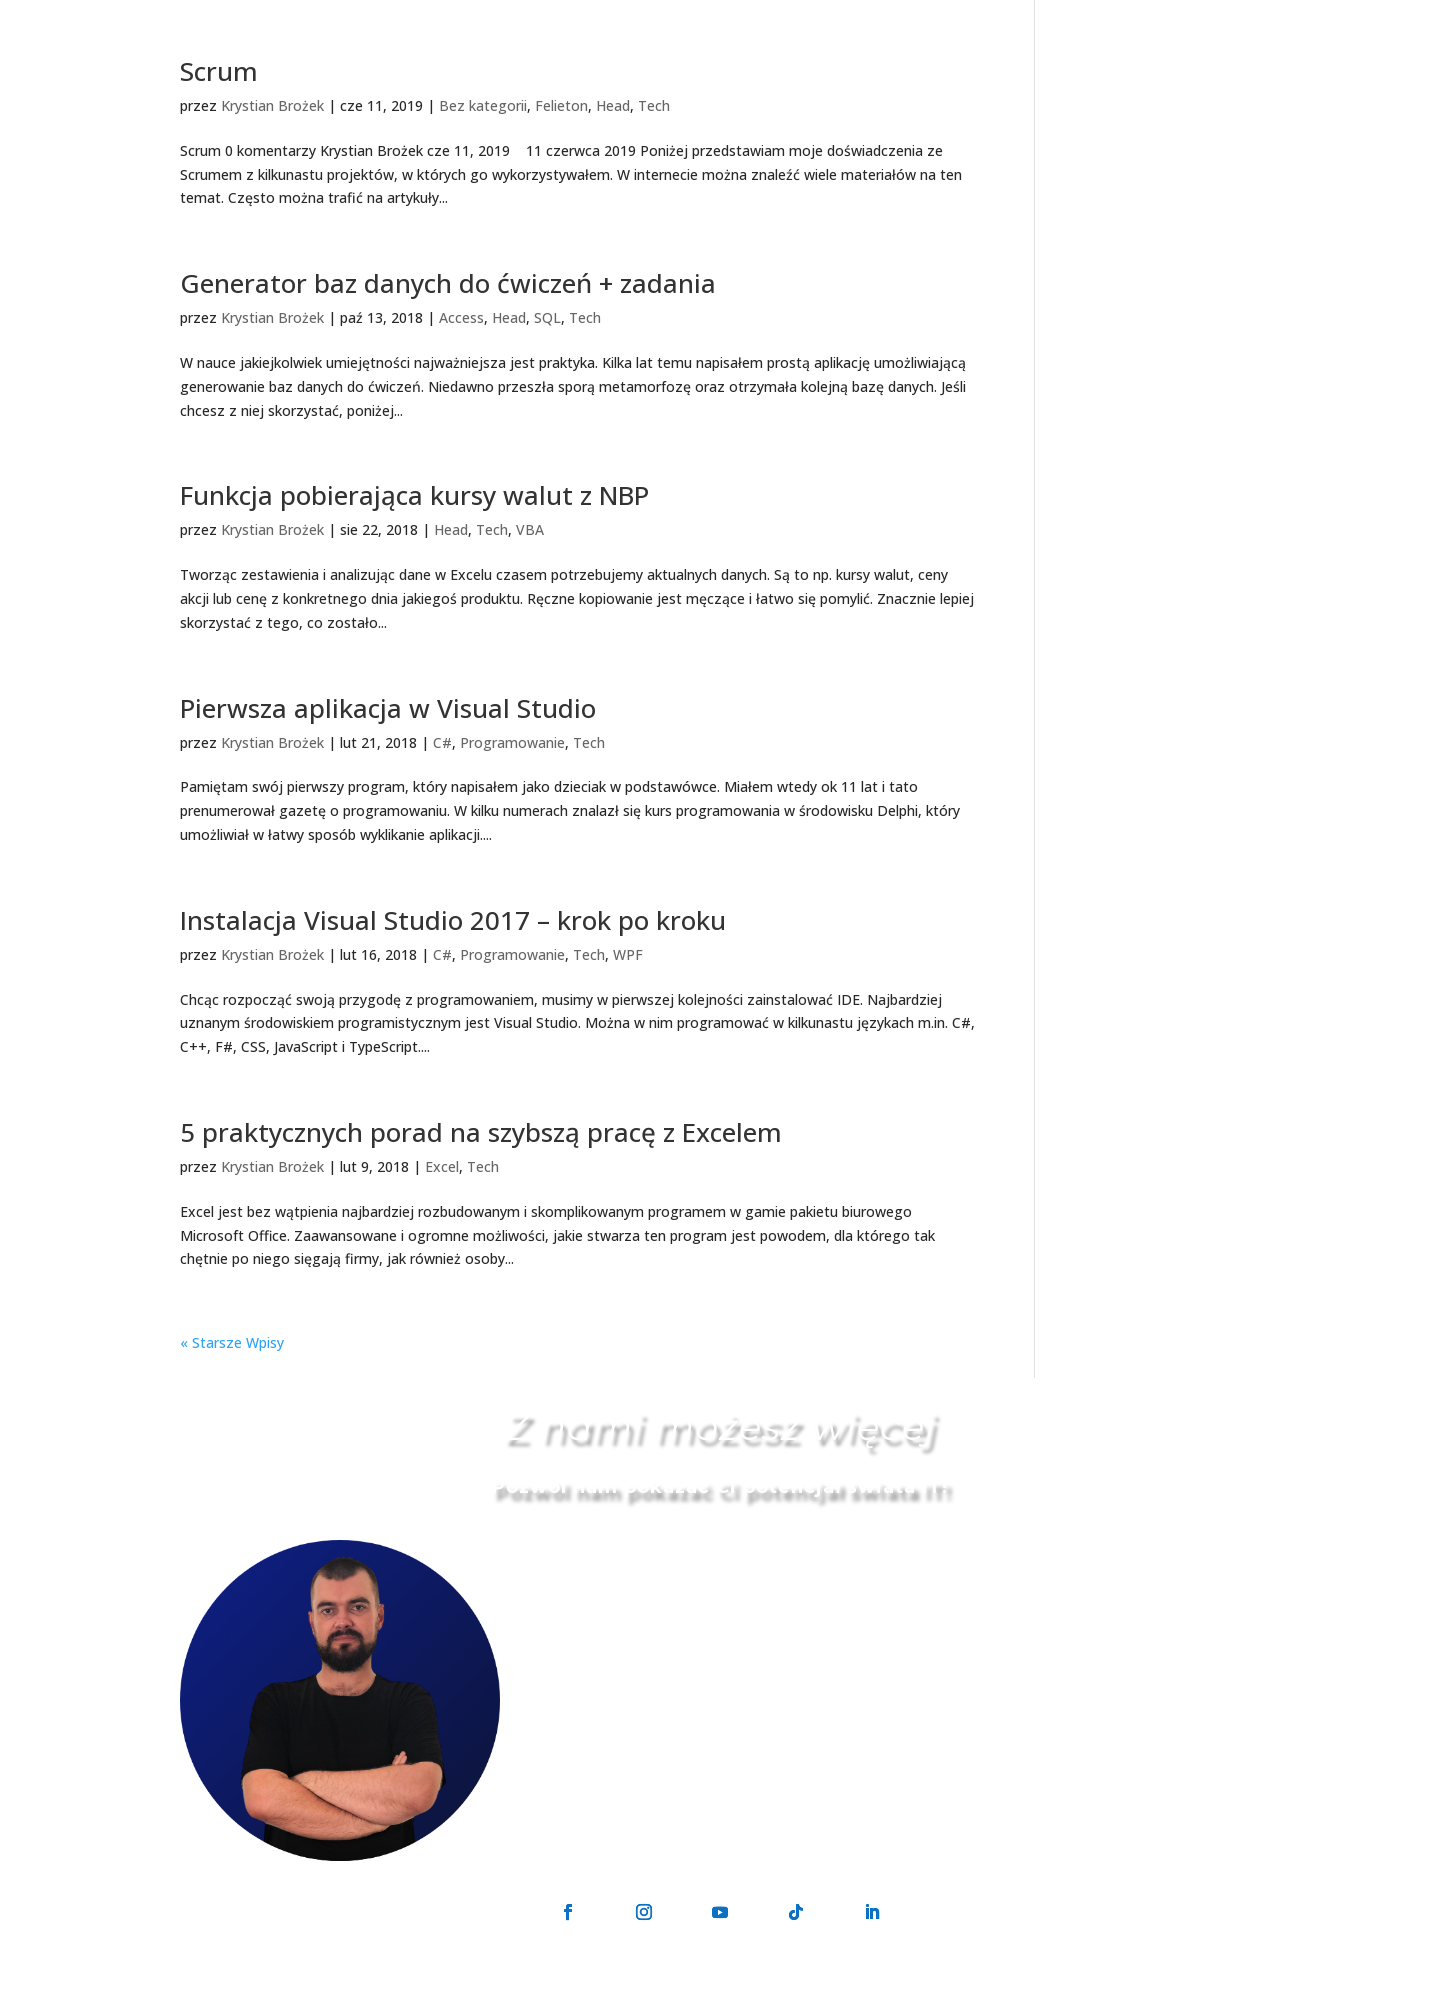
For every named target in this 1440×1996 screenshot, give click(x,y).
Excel (442, 1166)
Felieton (561, 105)
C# (442, 742)
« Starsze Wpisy (232, 1342)
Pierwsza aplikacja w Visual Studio (388, 708)
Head (613, 105)
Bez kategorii (483, 105)
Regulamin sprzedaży (948, 1984)
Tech (654, 105)
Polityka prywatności (795, 1984)
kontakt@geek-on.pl (724, 1649)
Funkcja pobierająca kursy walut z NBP (414, 495)
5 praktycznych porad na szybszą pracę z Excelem (481, 1132)
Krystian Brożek (272, 105)
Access (461, 317)
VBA (530, 529)
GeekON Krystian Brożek (631, 1984)
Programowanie (512, 742)
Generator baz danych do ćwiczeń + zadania (448, 283)
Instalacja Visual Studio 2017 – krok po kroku (453, 920)
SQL (547, 317)
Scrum (219, 71)
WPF (628, 954)
